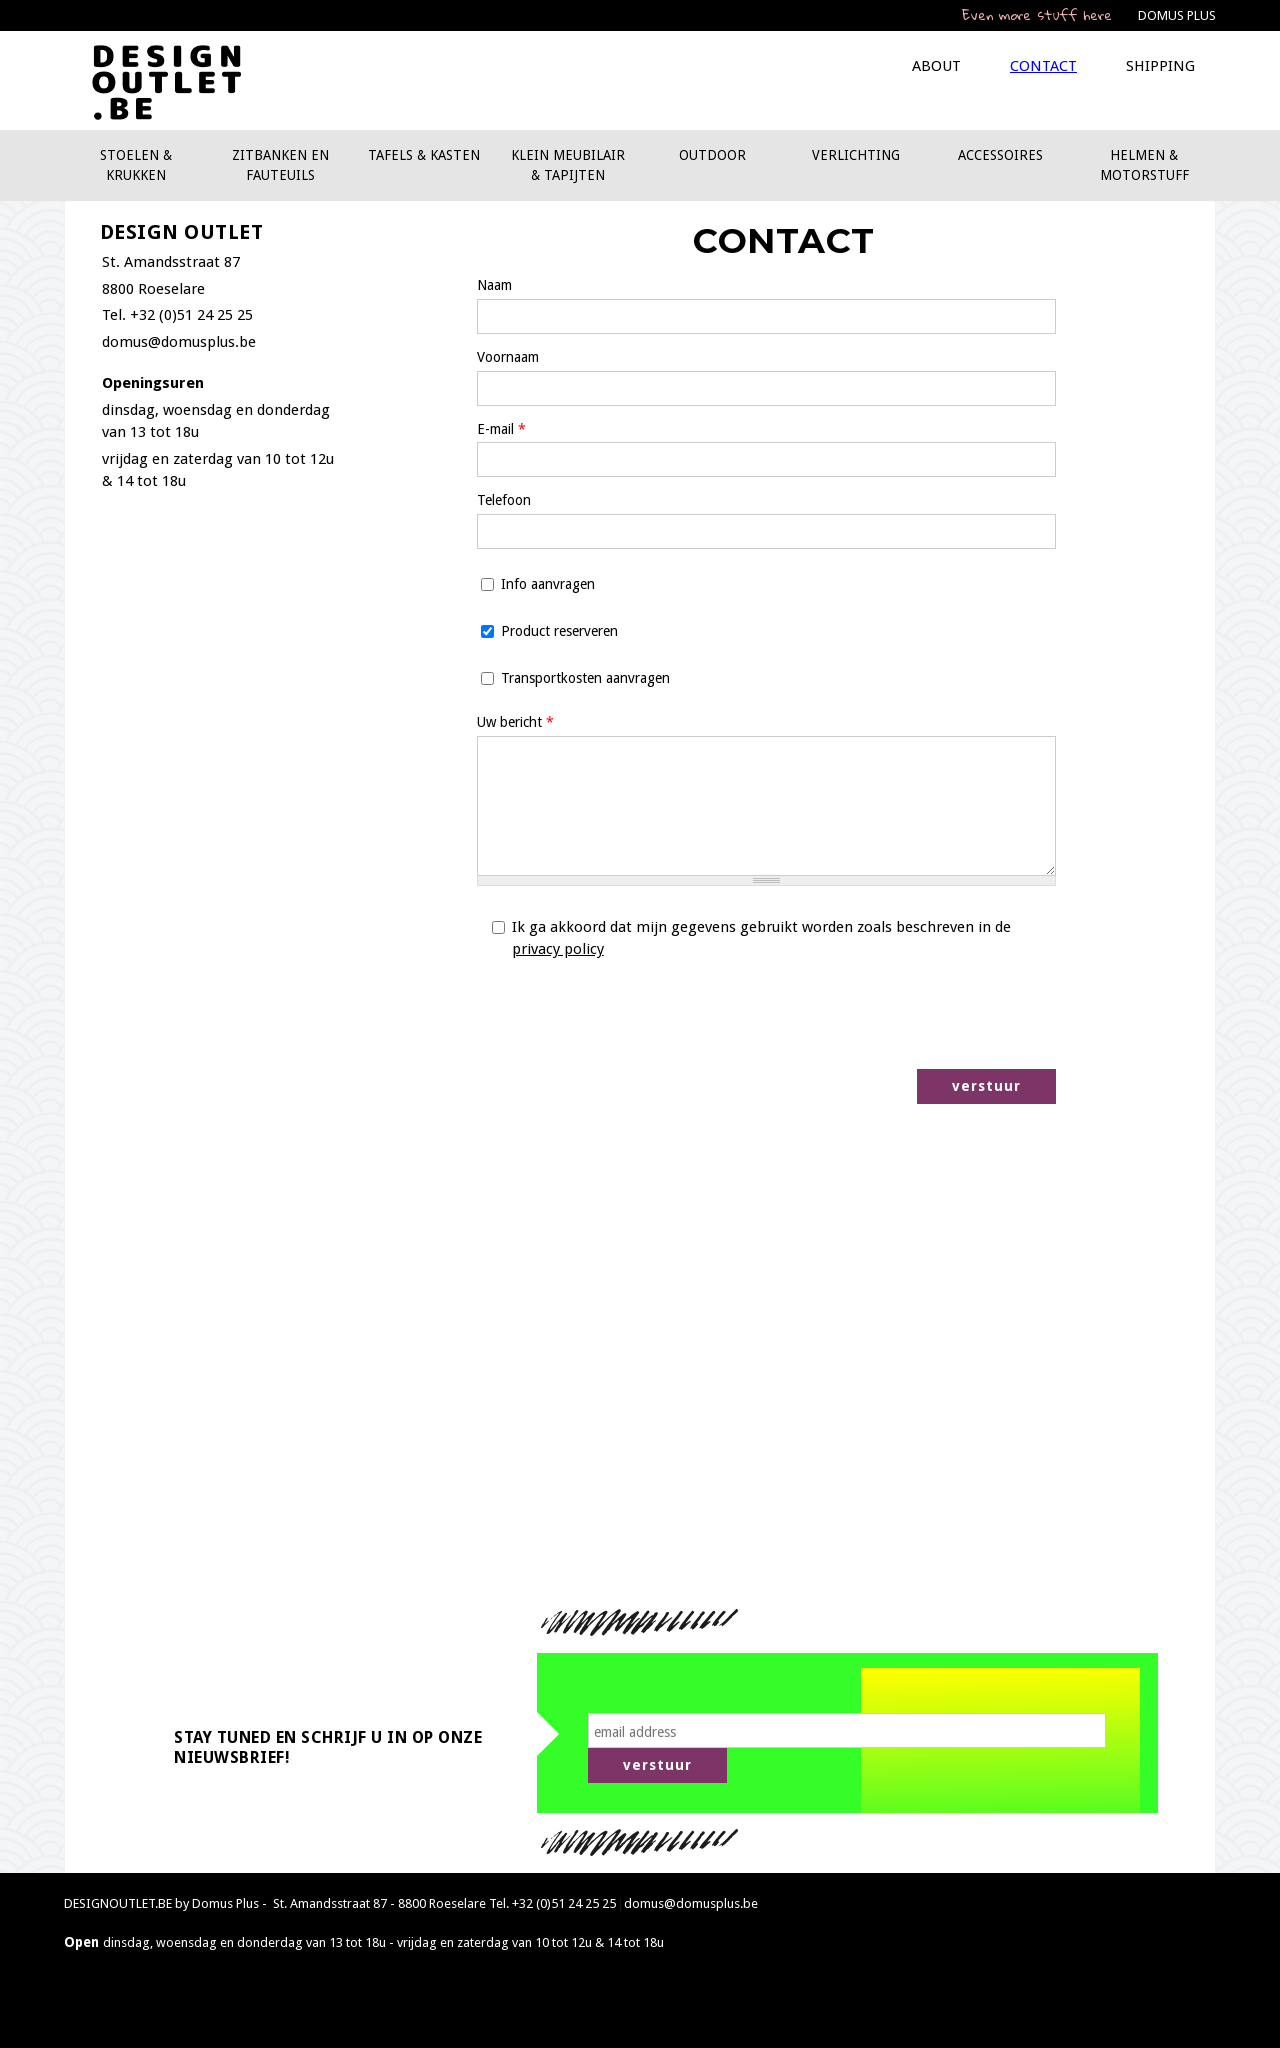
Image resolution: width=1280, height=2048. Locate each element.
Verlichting (856, 155)
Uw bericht (515, 722)
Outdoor (712, 155)
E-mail (501, 429)
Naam (494, 285)
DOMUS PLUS (1177, 15)
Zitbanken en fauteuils (280, 165)
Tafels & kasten (424, 155)
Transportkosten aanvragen (585, 678)
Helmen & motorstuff (1144, 165)
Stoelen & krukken (136, 165)
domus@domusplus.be (179, 342)
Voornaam (508, 357)
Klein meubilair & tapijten (568, 165)
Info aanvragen (548, 584)
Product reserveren (559, 631)
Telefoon (504, 500)
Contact (1043, 66)
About (936, 66)
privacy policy (558, 949)
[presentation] (904, 1015)
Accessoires (1000, 155)
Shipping (1160, 66)
